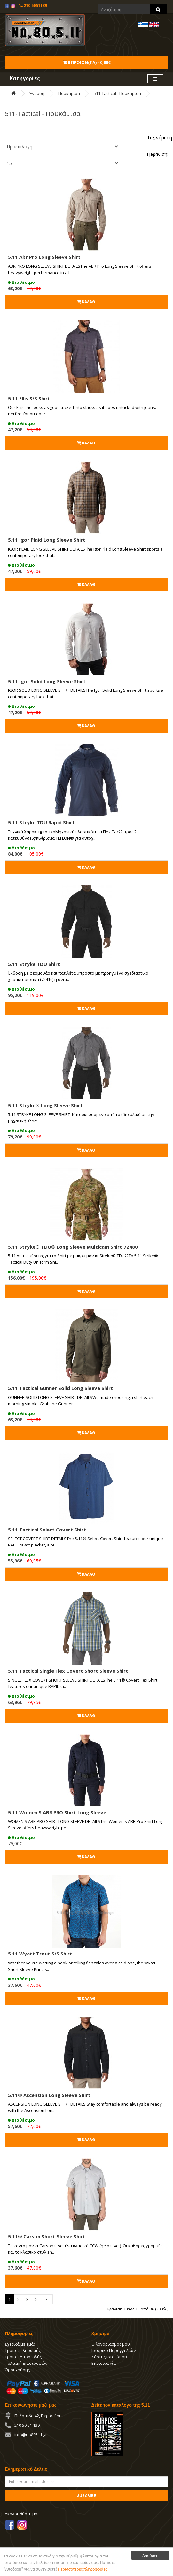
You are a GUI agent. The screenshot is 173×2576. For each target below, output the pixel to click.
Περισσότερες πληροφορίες (82, 2569)
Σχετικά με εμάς (20, 2344)
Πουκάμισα (69, 93)
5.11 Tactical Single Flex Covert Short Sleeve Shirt (68, 1671)
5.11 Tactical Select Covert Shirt (47, 1529)
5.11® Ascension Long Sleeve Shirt (49, 2095)
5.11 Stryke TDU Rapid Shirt (41, 822)
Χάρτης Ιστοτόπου (109, 2357)
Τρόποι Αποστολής (23, 2357)
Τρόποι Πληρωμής (23, 2350)
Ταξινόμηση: (160, 138)
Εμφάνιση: (157, 154)
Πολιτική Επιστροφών (26, 2363)
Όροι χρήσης (17, 2369)
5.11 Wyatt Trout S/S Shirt (40, 1953)
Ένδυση (36, 93)
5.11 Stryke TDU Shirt (34, 964)
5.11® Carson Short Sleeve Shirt (46, 2236)
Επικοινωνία (103, 2363)
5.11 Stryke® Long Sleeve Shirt (45, 1105)
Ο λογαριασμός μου (110, 2344)
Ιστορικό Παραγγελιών (113, 2350)
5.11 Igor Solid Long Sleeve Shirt (47, 681)
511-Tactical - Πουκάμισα (117, 93)
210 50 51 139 (27, 2425)
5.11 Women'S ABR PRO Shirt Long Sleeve (57, 1812)
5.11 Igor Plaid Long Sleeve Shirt (46, 539)
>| (46, 2299)
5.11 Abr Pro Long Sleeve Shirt (44, 257)
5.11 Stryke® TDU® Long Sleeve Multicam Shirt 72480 (73, 1247)
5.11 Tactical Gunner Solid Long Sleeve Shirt (60, 1388)
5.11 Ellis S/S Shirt (29, 398)
